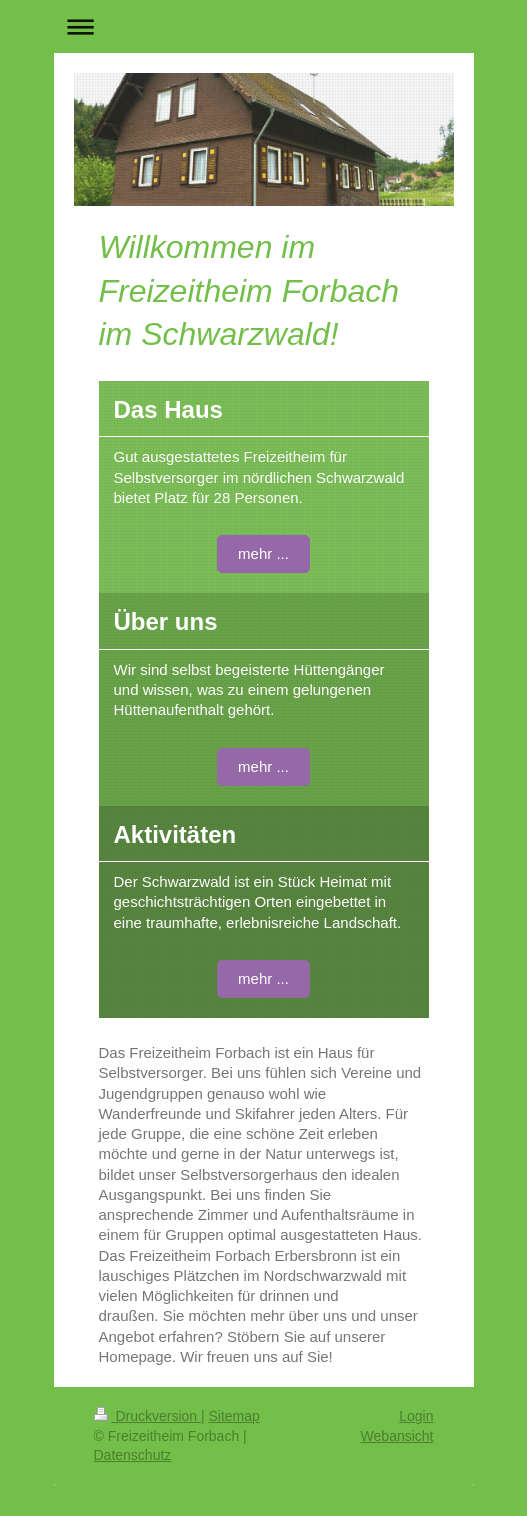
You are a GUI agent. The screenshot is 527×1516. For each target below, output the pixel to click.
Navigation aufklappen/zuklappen (264, 26)
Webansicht (397, 1436)
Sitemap (234, 1416)
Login (416, 1416)
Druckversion (147, 1416)
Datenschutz (133, 1455)
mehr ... (263, 553)
